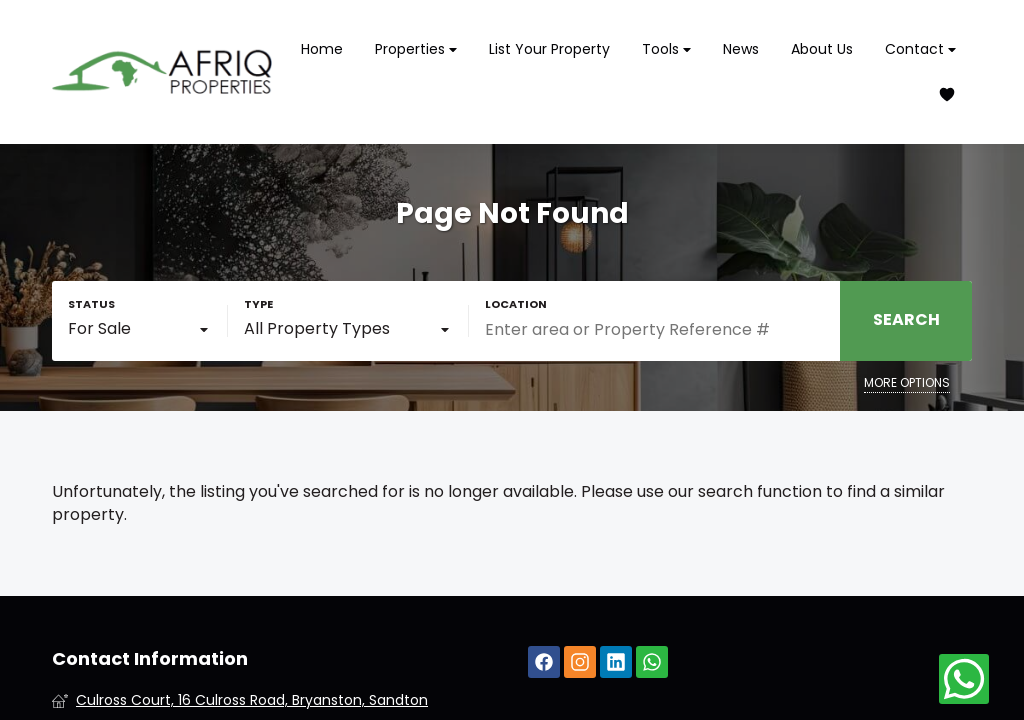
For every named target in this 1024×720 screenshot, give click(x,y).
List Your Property (549, 49)
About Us (822, 49)
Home (322, 49)
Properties (416, 49)
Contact (920, 49)
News (741, 49)
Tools (666, 49)
